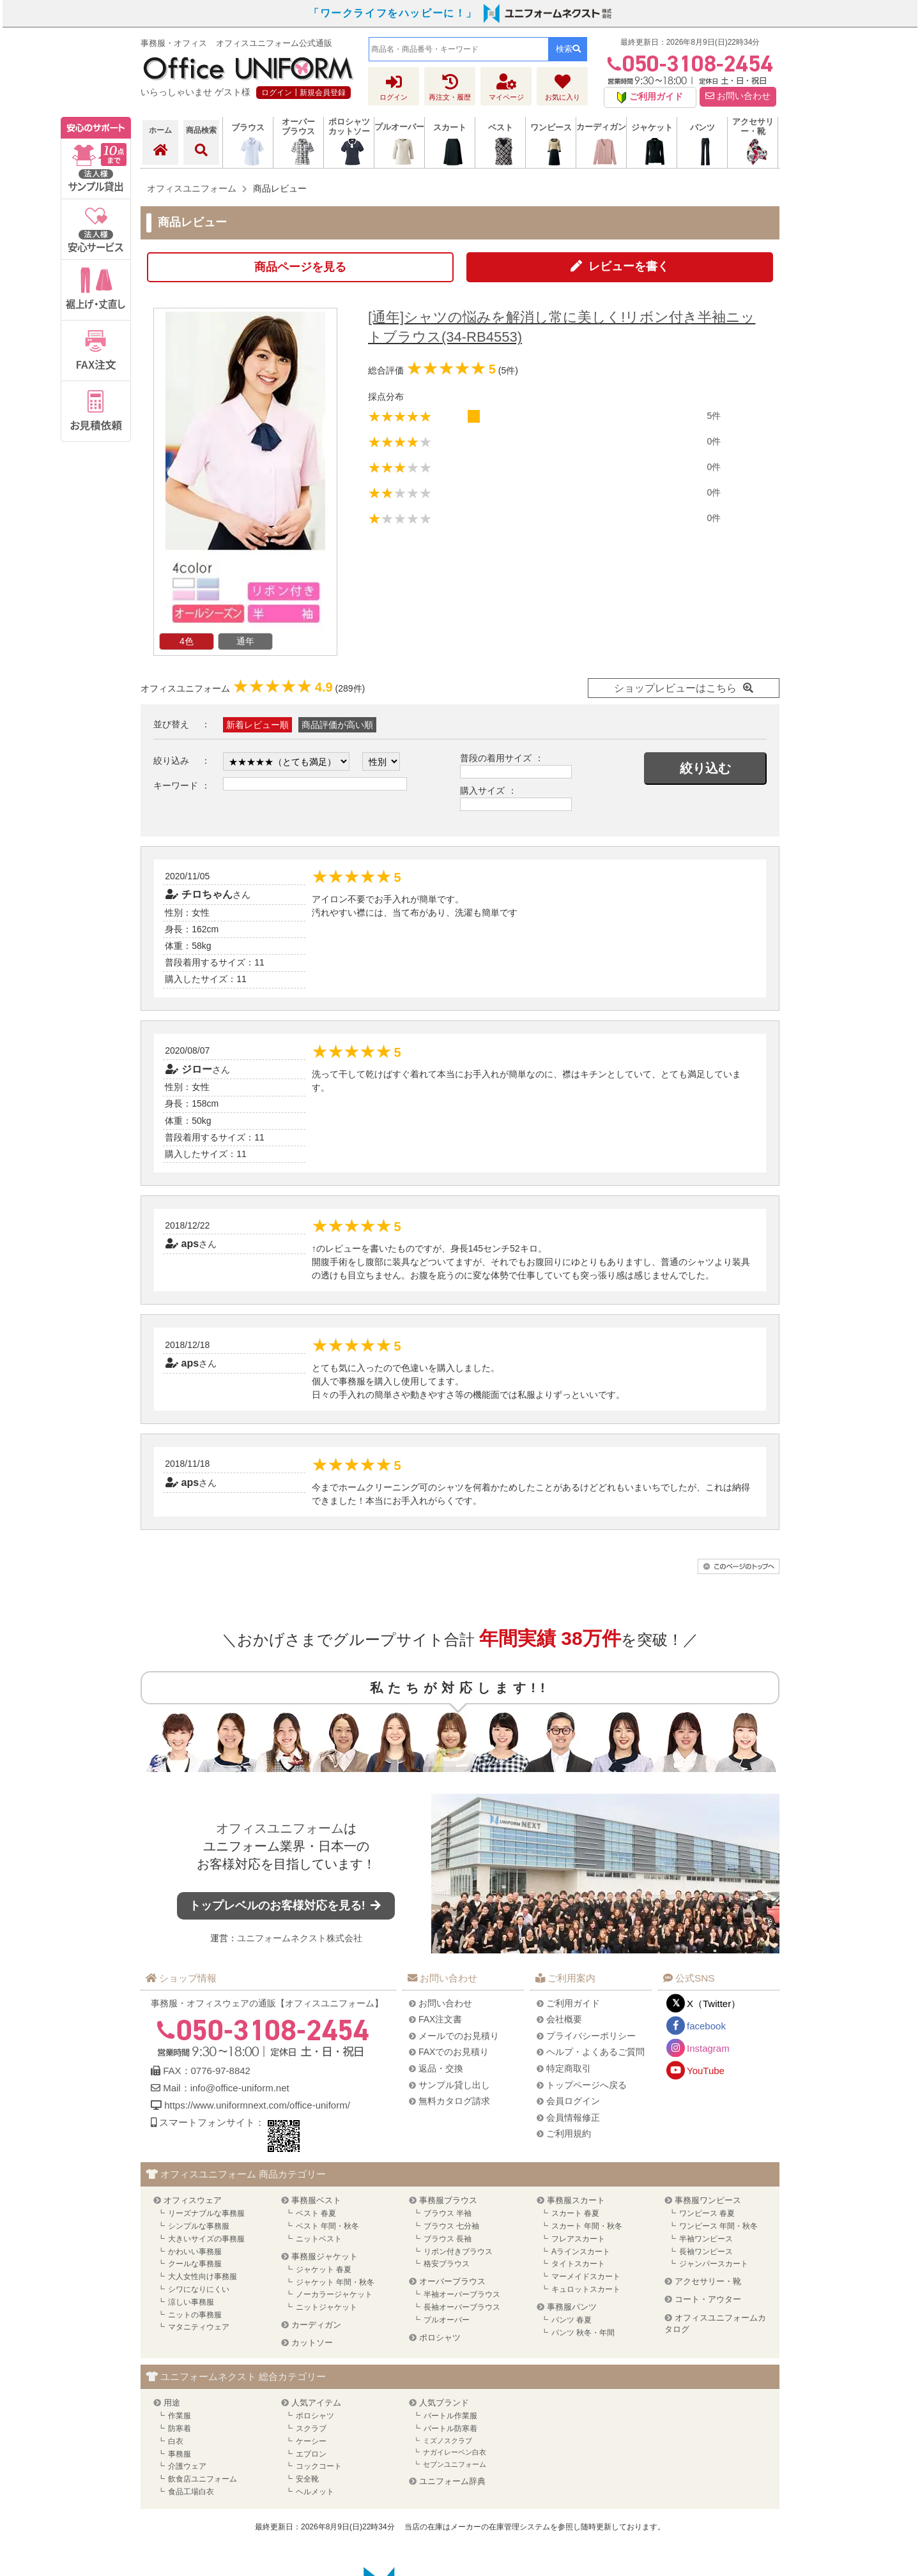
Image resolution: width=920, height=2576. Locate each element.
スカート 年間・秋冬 (586, 2226)
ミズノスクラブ (447, 2440)
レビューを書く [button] (628, 266)
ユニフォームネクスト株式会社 (299, 1938)
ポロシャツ (440, 2337)
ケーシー (311, 2441)
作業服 (179, 2415)
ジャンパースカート (713, 2263)
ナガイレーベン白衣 (454, 2452)
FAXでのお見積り (453, 2052)
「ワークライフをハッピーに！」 (393, 13)
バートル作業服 (450, 2415)
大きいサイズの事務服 (206, 2238)
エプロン (311, 2454)
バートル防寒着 (450, 2428)
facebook (706, 2025)
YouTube (705, 2070)
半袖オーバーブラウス (462, 2294)
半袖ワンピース (706, 2238)
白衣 (175, 2441)
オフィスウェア (193, 2200)
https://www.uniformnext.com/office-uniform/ (257, 2105)
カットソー (312, 2342)
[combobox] (459, 49)
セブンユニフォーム (454, 2464)
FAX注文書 (440, 2019)
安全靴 (307, 2478)
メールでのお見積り (458, 2036)
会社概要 (564, 2019)
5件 (714, 416)
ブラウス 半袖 (447, 2213)
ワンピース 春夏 (707, 2213)
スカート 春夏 (575, 2213)
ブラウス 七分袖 (451, 2226)
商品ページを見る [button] (300, 267)
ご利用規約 (568, 2133)
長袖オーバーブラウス (462, 2307)
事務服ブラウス (448, 2200)
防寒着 (179, 2428)
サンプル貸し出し (454, 2085)
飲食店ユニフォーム (202, 2478)
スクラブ (311, 2428)
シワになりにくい (198, 2289)
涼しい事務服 (191, 2302)
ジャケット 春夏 (323, 2269)
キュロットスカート (585, 2289)
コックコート (319, 2466)
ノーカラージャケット (334, 2294)
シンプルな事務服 (198, 2226)
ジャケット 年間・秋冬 (335, 2282)
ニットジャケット (326, 2307)
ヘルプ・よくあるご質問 (595, 2052)
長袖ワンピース (706, 2251)
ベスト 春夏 (316, 2213)
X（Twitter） (713, 2003)
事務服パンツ (572, 2307)
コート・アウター (708, 2299)
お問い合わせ (737, 96)
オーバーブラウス (452, 2281)
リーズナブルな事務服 (206, 2213)
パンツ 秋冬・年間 (583, 2332)
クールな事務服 (195, 2263)
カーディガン (316, 2325)
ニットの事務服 (195, 2314)
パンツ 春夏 (571, 2319)
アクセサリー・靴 (708, 2281)
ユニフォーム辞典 (452, 2481)
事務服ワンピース (708, 2200)
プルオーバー (447, 2319)
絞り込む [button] (705, 768)
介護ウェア (187, 2466)
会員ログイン (573, 2101)
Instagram (708, 2048)
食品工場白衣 (191, 2491)
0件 (714, 441)
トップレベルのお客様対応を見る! (286, 1905)
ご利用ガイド (573, 2003)
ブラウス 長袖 (447, 2238)
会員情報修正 (573, 2117)
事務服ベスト (316, 2200)
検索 (568, 49)
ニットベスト (319, 2238)
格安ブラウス (447, 2263)
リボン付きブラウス (458, 2251)
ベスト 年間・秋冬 (327, 2226)
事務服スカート (576, 2200)
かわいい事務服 (195, 2251)
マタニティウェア (198, 2326)
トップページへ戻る (586, 2085)
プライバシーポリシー (591, 2036)
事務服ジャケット (324, 2256)
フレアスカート (578, 2238)
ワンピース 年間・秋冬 (718, 2226)
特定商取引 (568, 2068)
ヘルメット (315, 2491)
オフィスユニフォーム (280, 1828)
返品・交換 (440, 2068)
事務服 (179, 2454)
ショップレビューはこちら (675, 688)
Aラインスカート (580, 2251)
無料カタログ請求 (454, 2101)
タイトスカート (578, 2263)
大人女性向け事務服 (202, 2276)
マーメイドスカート (585, 2276)
